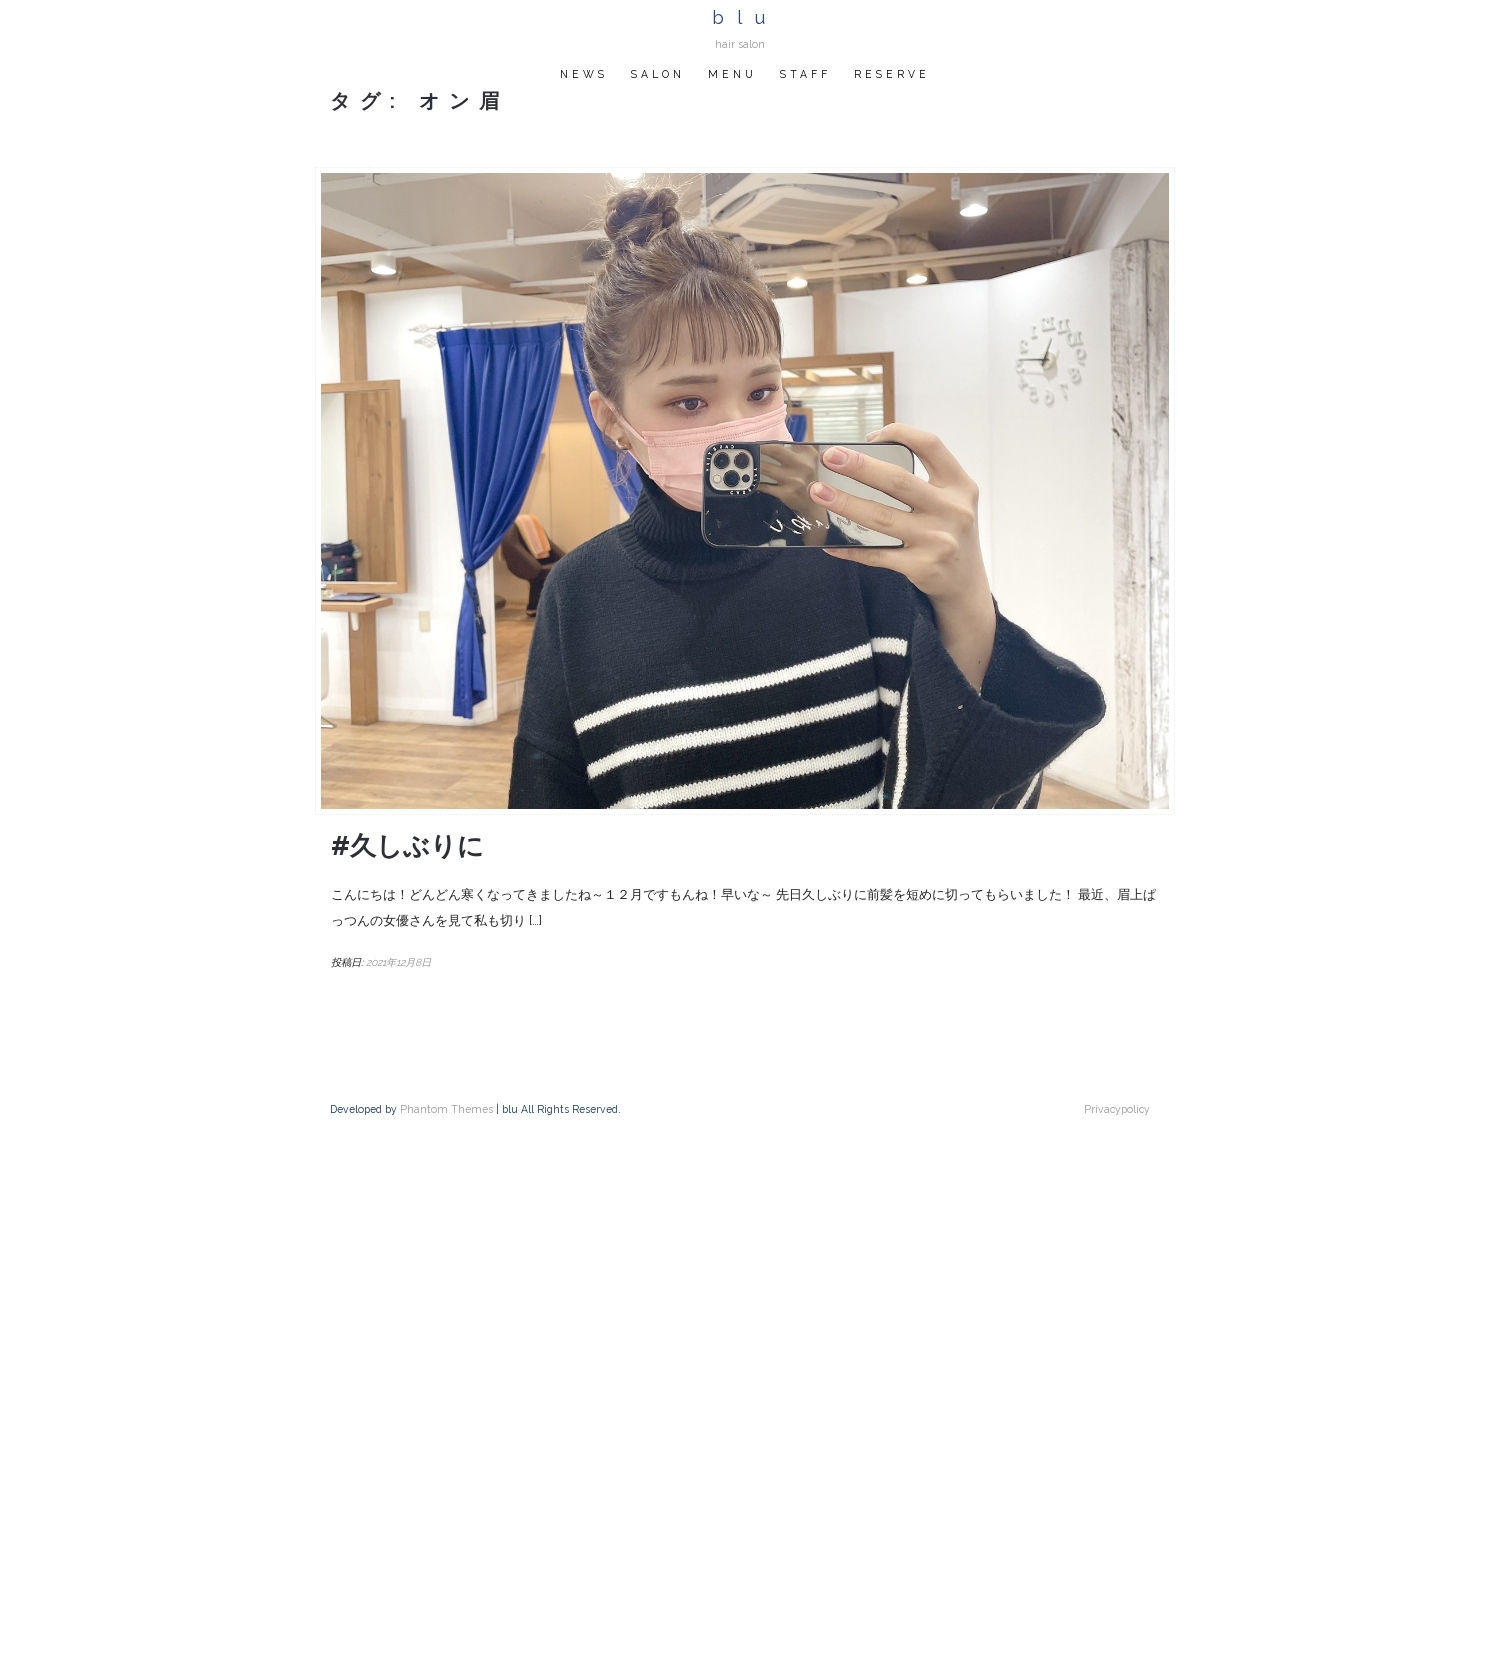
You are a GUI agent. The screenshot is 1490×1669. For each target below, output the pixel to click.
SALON (658, 74)
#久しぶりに (407, 846)
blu (745, 17)
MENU (732, 74)
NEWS (584, 74)
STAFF (805, 74)
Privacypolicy (1117, 1109)
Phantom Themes (446, 1109)
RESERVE (892, 74)
